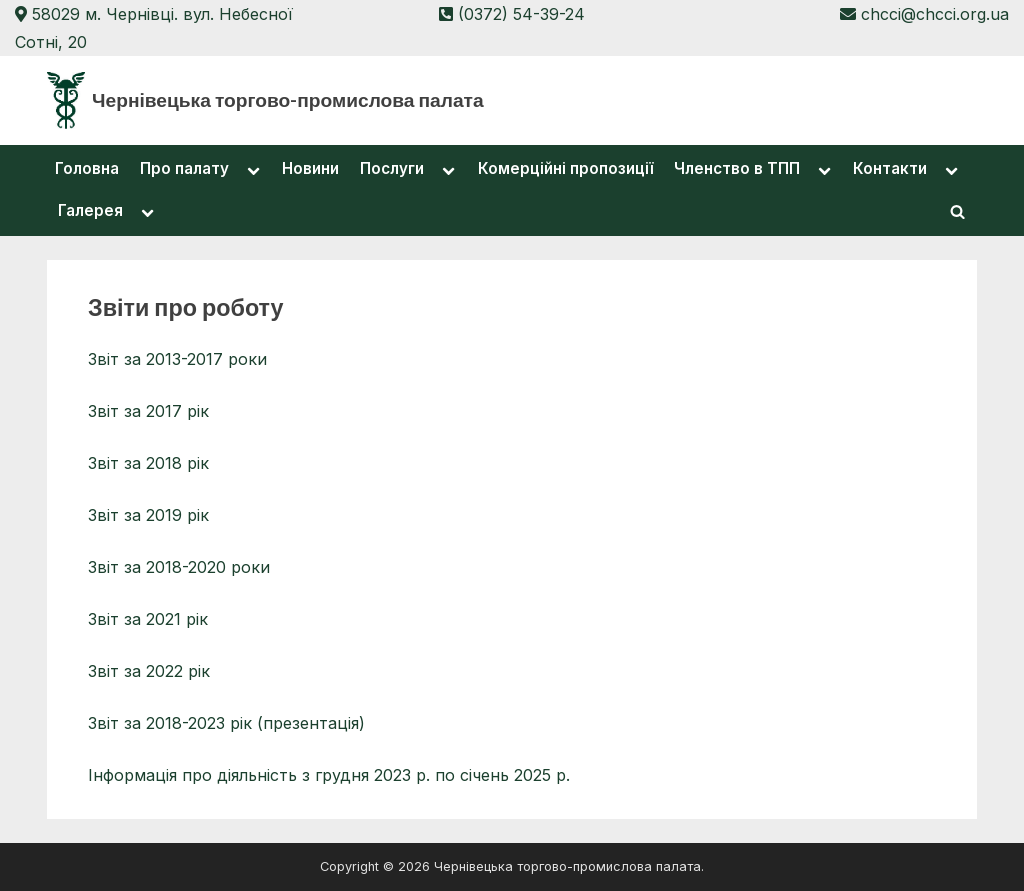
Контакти (890, 168)
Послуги (392, 168)
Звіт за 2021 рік (148, 619)
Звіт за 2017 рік (148, 411)
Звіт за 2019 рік (148, 515)
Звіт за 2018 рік (148, 463)
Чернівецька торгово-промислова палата (288, 99)
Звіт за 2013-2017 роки (177, 359)
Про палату (184, 168)
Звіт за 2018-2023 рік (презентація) (226, 723)
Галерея (90, 210)
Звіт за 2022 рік (149, 671)
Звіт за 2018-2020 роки (179, 567)
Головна (87, 168)
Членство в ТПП (737, 168)
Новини (310, 168)
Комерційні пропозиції (565, 168)
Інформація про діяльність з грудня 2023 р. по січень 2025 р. (329, 775)
